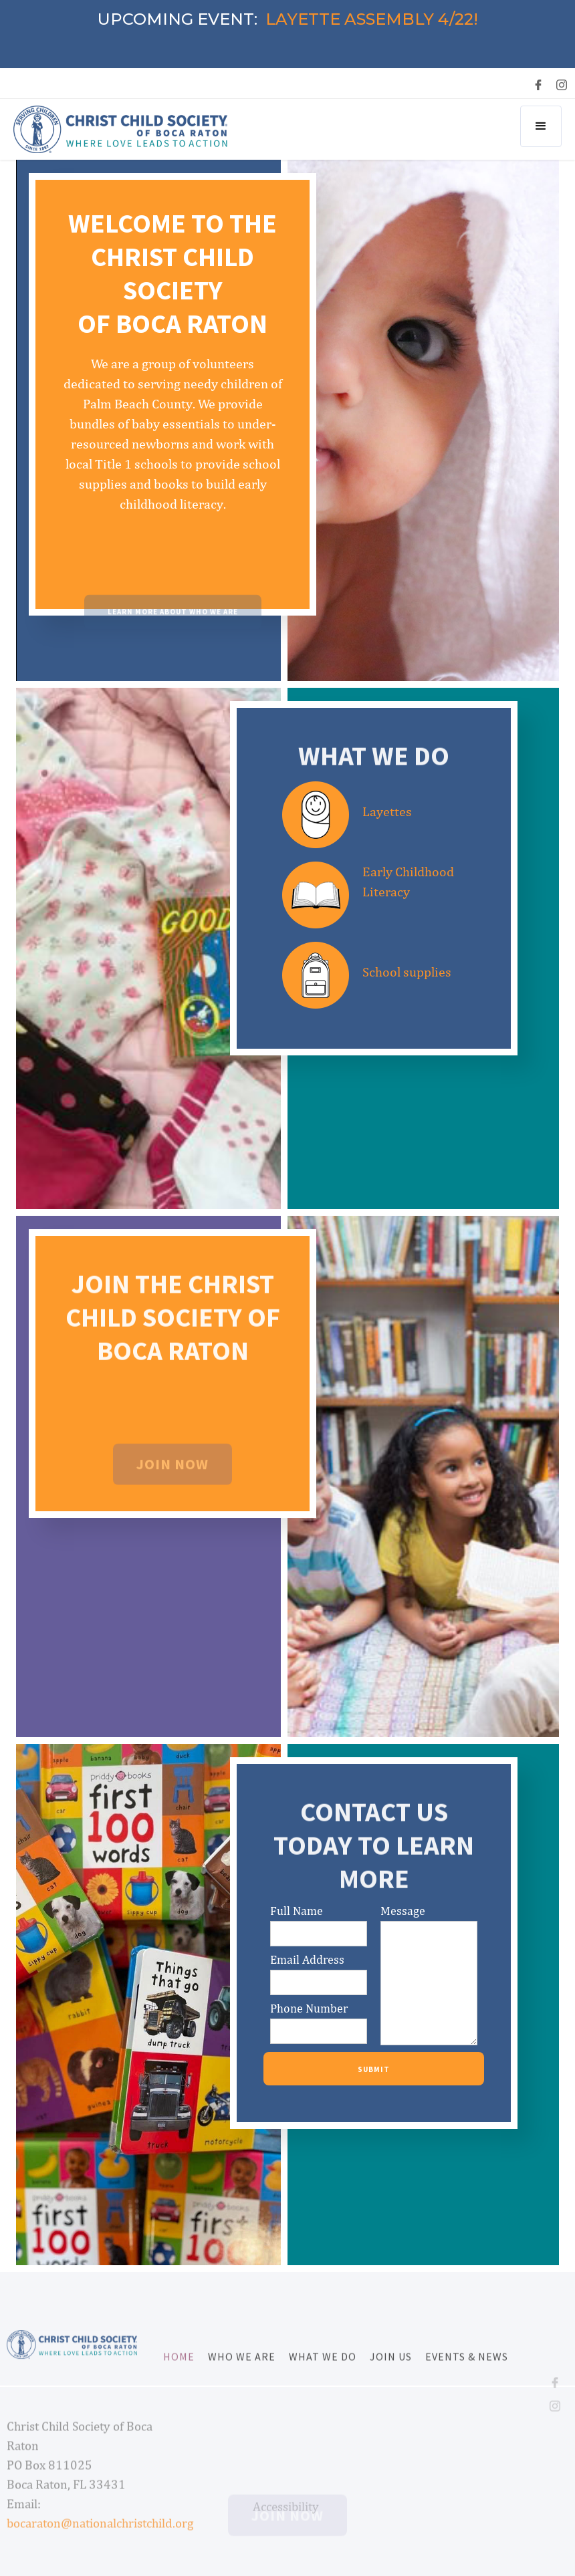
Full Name (296, 1911)
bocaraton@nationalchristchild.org (100, 2542)
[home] (120, 129)
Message (402, 1911)
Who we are (241, 2374)
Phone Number (309, 2008)
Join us (391, 2374)
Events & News (466, 2374)
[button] (541, 126)
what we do (322, 2374)
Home (179, 2374)
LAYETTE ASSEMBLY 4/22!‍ (371, 19)
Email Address (307, 1959)
